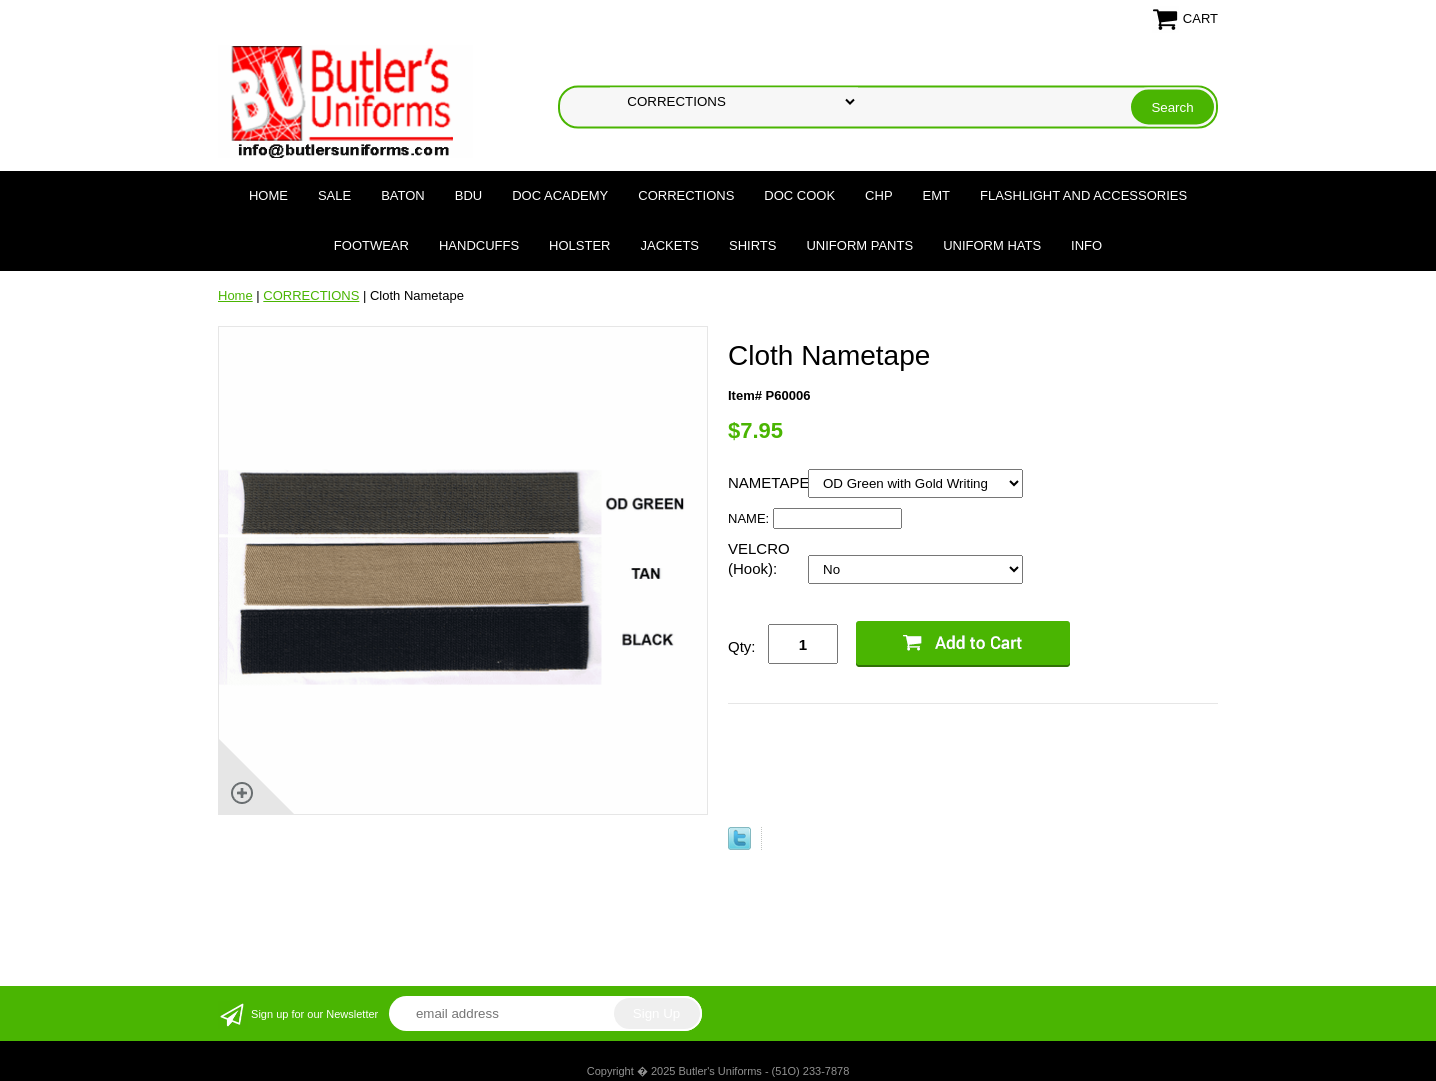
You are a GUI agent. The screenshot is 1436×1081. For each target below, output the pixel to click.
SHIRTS (752, 245)
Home (268, 195)
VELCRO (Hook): (759, 558)
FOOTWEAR (371, 245)
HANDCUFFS (479, 245)
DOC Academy (560, 195)
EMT (936, 195)
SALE (334, 195)
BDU (468, 195)
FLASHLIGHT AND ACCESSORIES (1083, 195)
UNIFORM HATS (992, 245)
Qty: (742, 646)
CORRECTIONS (686, 195)
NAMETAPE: (768, 482)
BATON (403, 195)
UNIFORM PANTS (859, 245)
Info (1086, 245)
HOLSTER (579, 245)
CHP (878, 195)
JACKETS (670, 245)
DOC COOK (799, 195)
